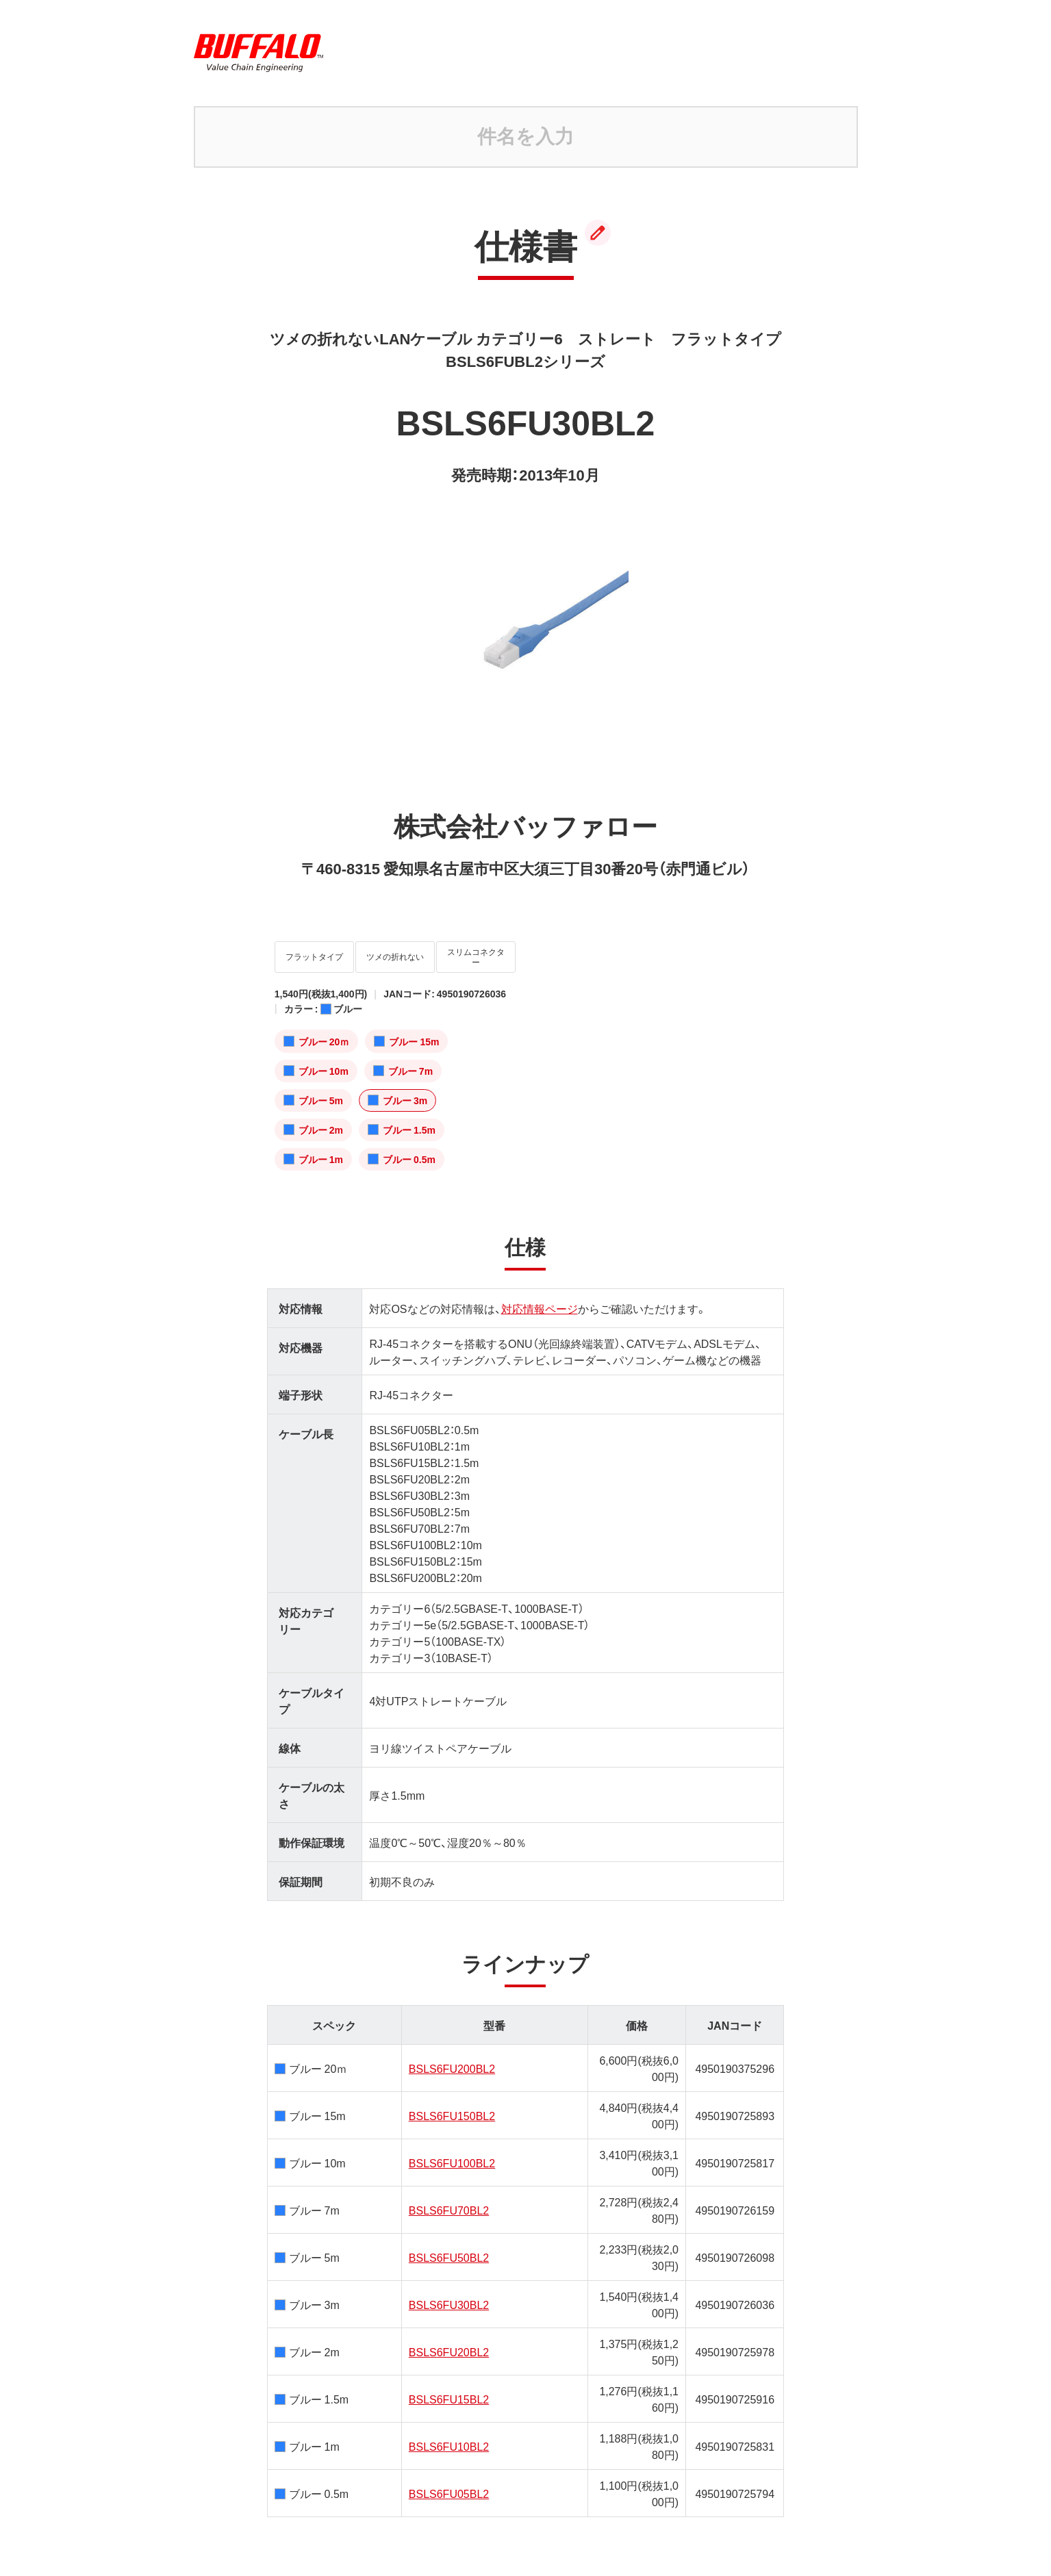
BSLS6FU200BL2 (452, 2058)
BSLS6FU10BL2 (449, 2436)
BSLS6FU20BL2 (449, 2342)
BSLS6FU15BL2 (449, 2389)
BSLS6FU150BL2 (452, 2105)
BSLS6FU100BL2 (452, 2153)
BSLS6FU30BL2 (449, 2294)
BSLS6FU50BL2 (449, 2247)
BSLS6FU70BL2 (449, 2200)
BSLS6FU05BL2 (449, 2483)
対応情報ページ (539, 1298)
